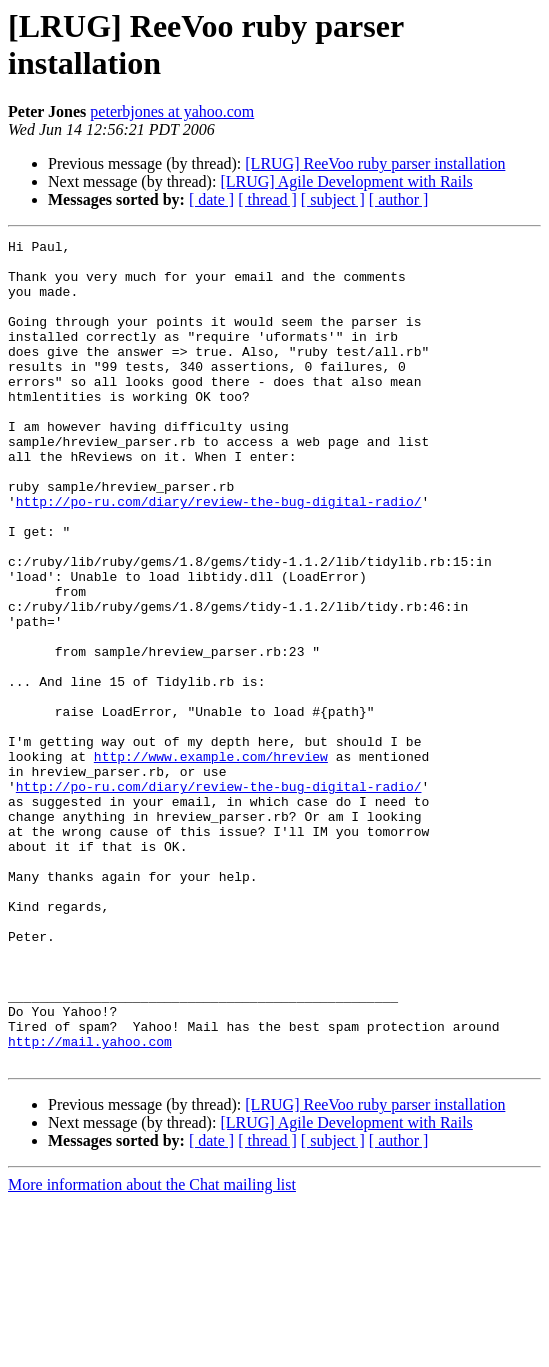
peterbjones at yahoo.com (172, 111)
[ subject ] (333, 199)
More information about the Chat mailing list (152, 1349)
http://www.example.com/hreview (211, 861)
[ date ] (211, 199)
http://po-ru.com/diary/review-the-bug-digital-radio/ (219, 555)
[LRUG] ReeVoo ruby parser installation (375, 163)
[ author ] (399, 199)
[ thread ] (267, 199)
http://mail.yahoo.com (90, 1203)
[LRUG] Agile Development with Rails (346, 181)
